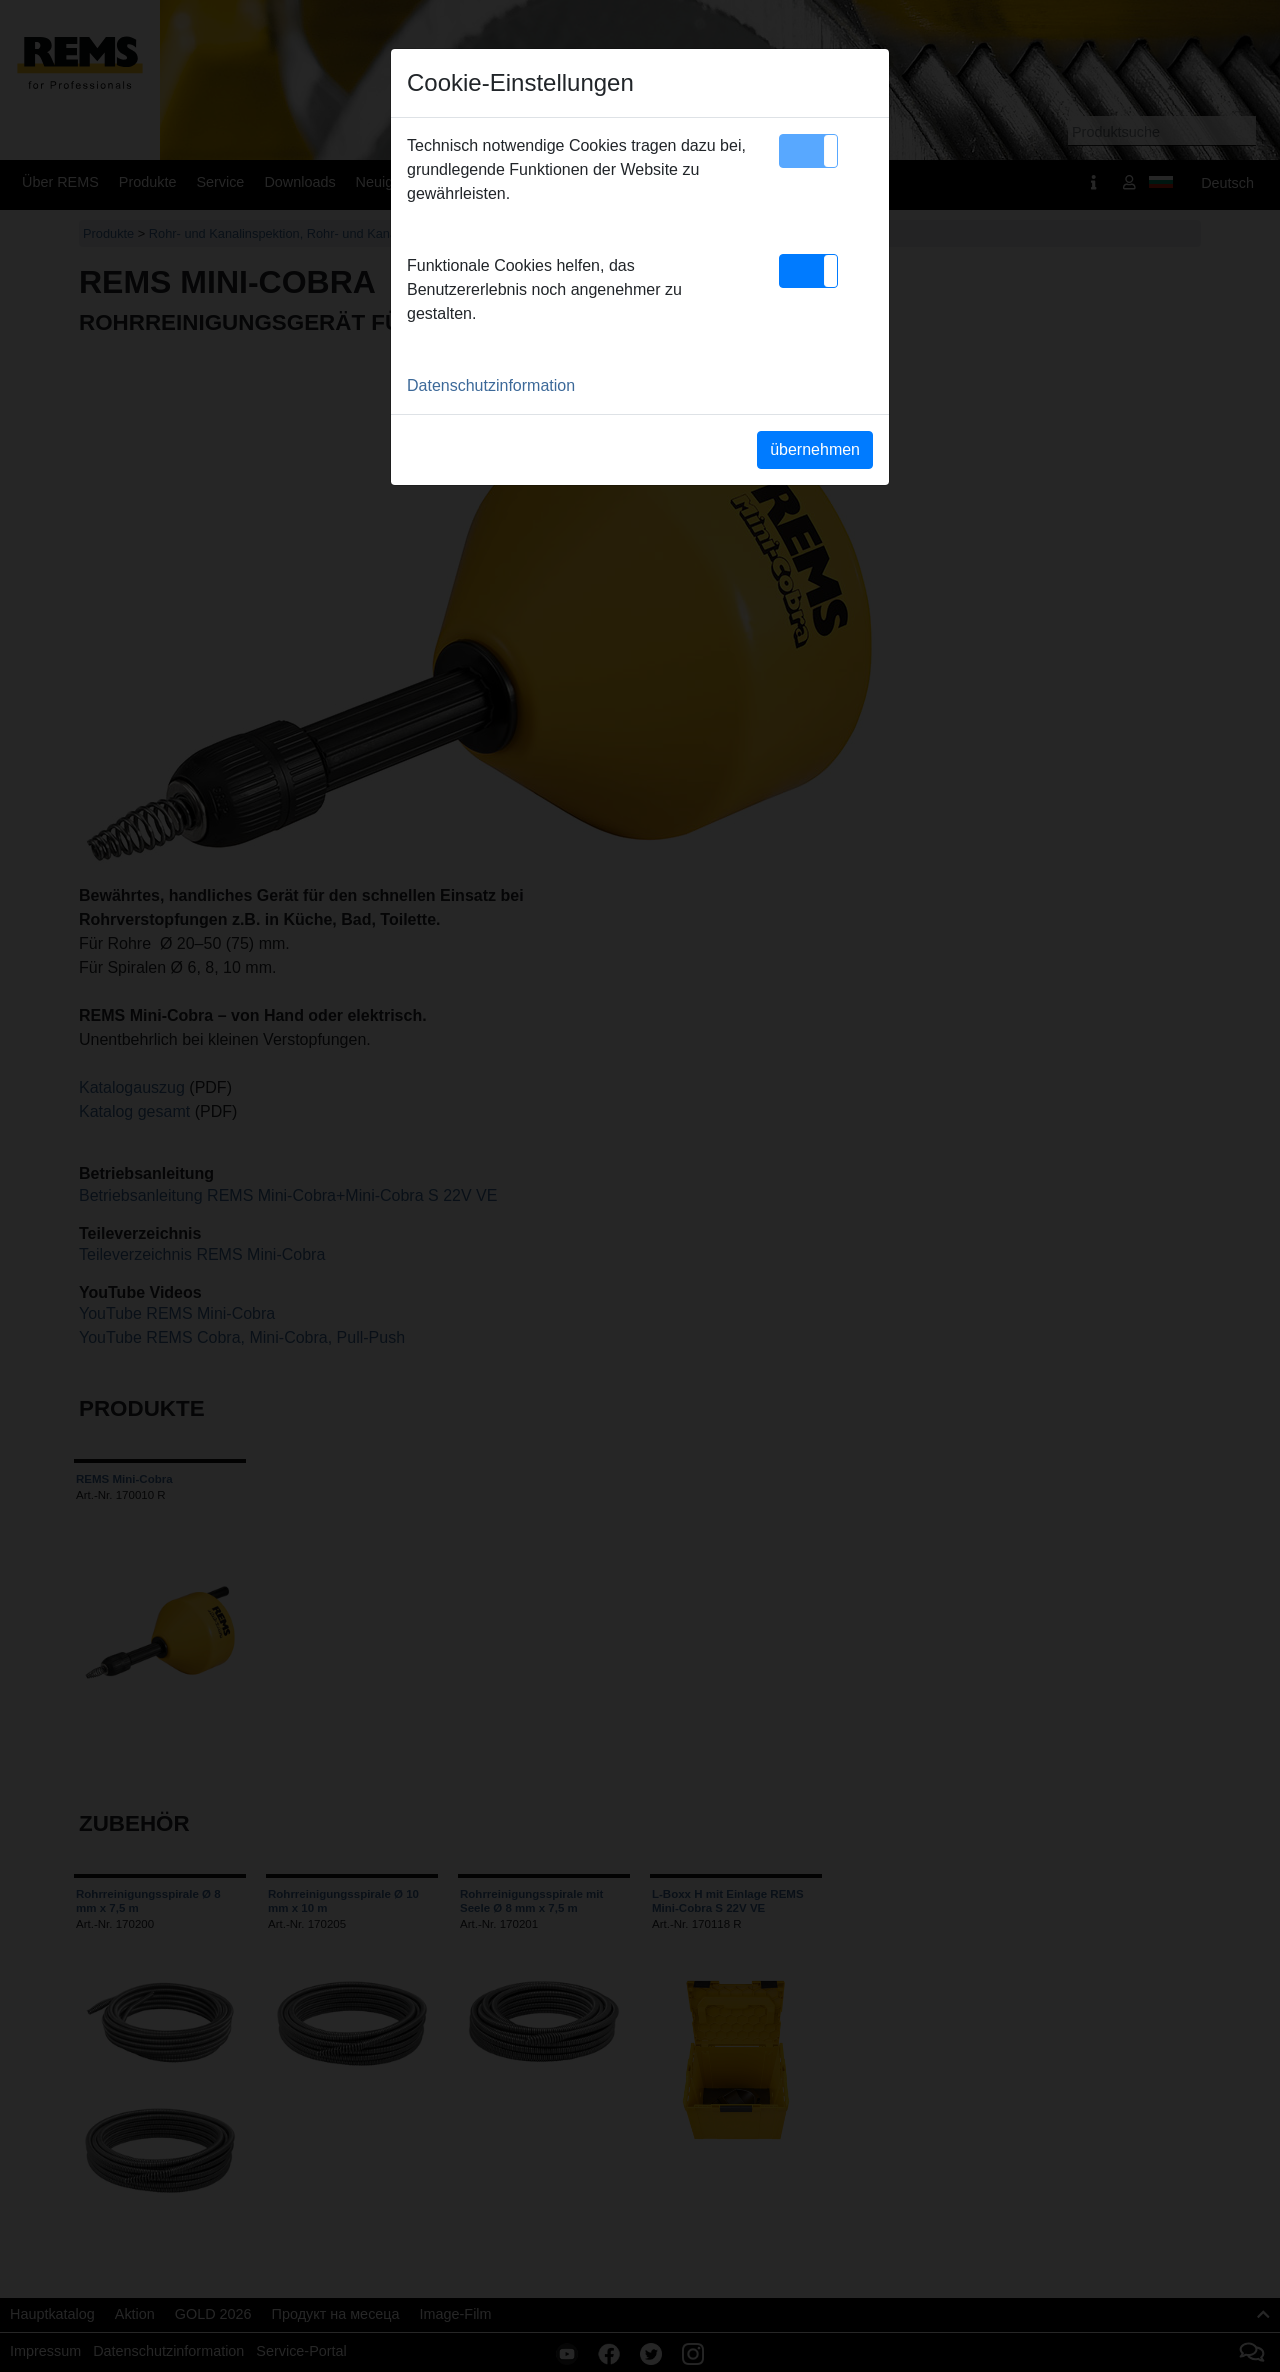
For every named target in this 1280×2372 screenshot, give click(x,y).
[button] (808, 151)
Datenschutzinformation (491, 385)
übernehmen (815, 449)
